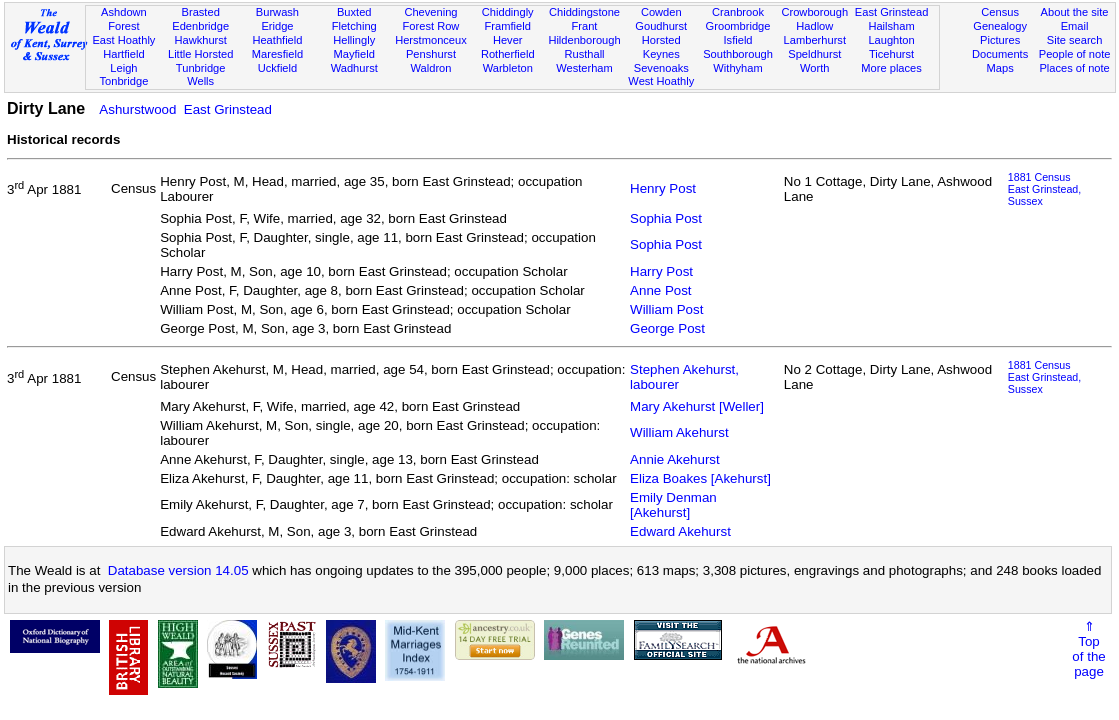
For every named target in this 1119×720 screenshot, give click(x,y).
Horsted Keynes (661, 47)
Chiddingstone (584, 12)
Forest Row (431, 26)
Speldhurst (814, 54)
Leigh (123, 68)
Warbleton (508, 68)
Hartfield (123, 54)
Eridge (277, 26)
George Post (667, 328)
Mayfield (354, 54)
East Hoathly (123, 40)
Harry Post (661, 271)
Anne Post (661, 290)
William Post (666, 309)
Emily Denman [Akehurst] (673, 505)
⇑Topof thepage (1088, 649)
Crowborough (814, 12)
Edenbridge (200, 26)
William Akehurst (679, 432)
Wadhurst (354, 68)
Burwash (277, 12)
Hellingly (354, 40)
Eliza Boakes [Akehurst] (700, 478)
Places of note (1074, 68)
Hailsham (891, 26)
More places (891, 68)
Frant (585, 26)
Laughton (891, 40)
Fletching (354, 26)
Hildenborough (584, 40)
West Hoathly (661, 81)
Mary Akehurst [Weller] (697, 406)
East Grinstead (891, 12)
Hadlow (814, 26)
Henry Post (663, 188)
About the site (1075, 12)
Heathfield (277, 40)
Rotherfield (508, 54)
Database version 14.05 (178, 570)
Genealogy (1000, 26)
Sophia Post (666, 218)
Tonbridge (124, 81)
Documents (1000, 54)
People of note (1075, 54)
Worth (814, 68)
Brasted (201, 12)
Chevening (430, 12)
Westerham (584, 68)
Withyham (737, 68)
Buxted (354, 12)
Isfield (738, 40)
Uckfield (278, 68)
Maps (1000, 68)
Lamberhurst (815, 40)
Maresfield (277, 54)
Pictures (1000, 40)
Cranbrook (738, 12)
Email (1075, 26)
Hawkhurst (200, 40)
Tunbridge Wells (201, 75)
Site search (1075, 40)
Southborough (738, 54)
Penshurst (431, 54)
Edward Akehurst (680, 531)
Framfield (508, 26)
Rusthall (584, 54)
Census (1000, 12)
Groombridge (738, 26)
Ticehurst (891, 54)
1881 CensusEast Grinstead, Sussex (1044, 189)
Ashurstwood (137, 109)
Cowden (661, 12)
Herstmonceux (431, 40)
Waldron (430, 68)
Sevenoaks (661, 68)
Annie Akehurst (675, 459)
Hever (508, 40)
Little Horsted (200, 54)
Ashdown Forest (124, 19)
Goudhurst (661, 26)
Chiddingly (508, 12)
